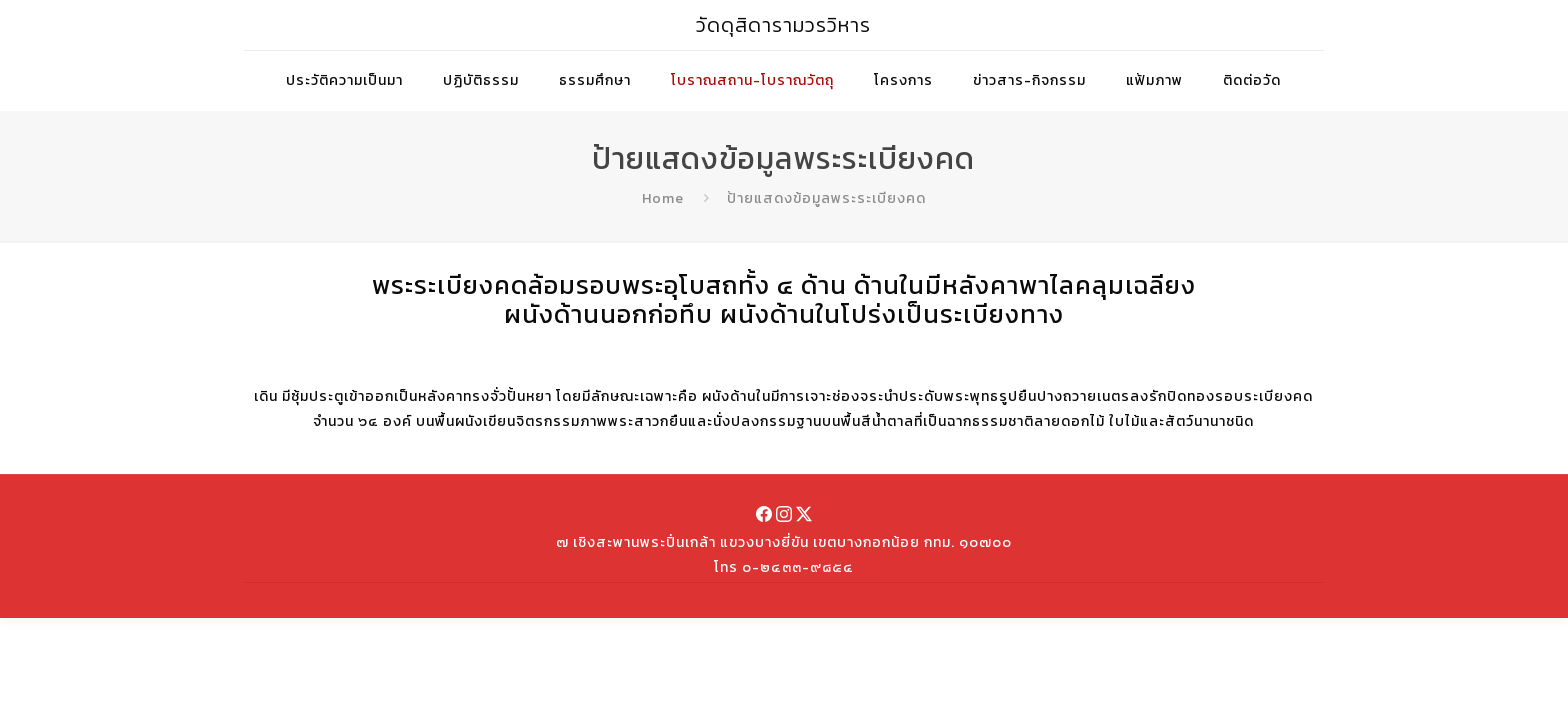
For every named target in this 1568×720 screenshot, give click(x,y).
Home (663, 198)
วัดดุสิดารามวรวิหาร (783, 25)
